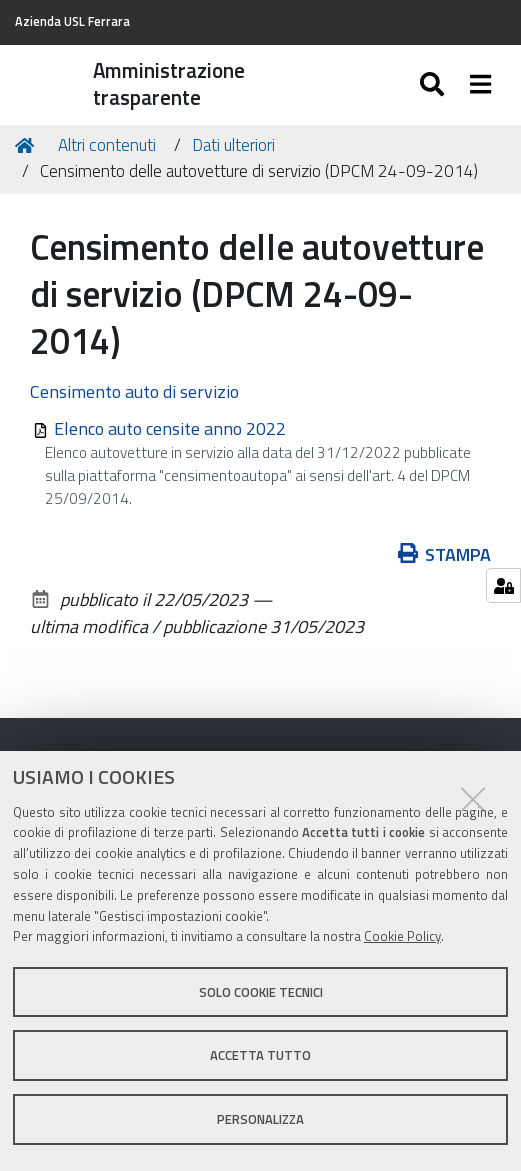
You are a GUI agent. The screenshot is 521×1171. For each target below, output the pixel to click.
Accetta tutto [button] (260, 1055)
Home (28, 145)
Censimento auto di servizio (134, 391)
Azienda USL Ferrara (72, 21)
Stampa (445, 554)
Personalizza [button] (260, 1119)
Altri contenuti (107, 145)
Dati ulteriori (233, 145)
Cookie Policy (402, 936)
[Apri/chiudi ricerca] (434, 85)
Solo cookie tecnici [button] (261, 992)
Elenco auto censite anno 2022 (170, 428)
